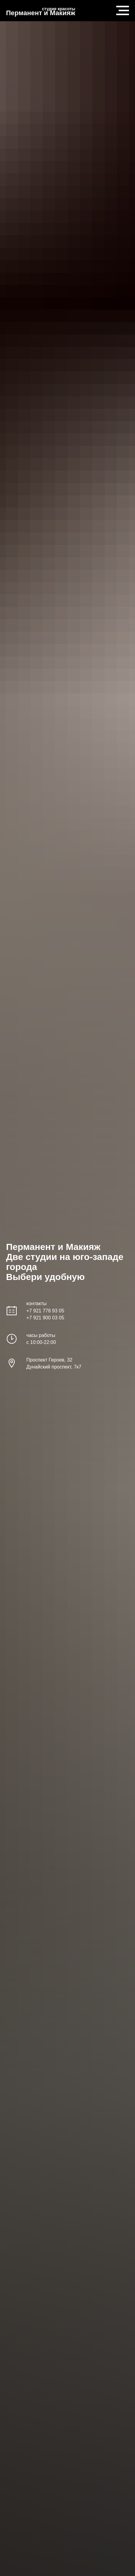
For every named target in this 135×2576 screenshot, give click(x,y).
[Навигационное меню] (122, 10)
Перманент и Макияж (40, 13)
